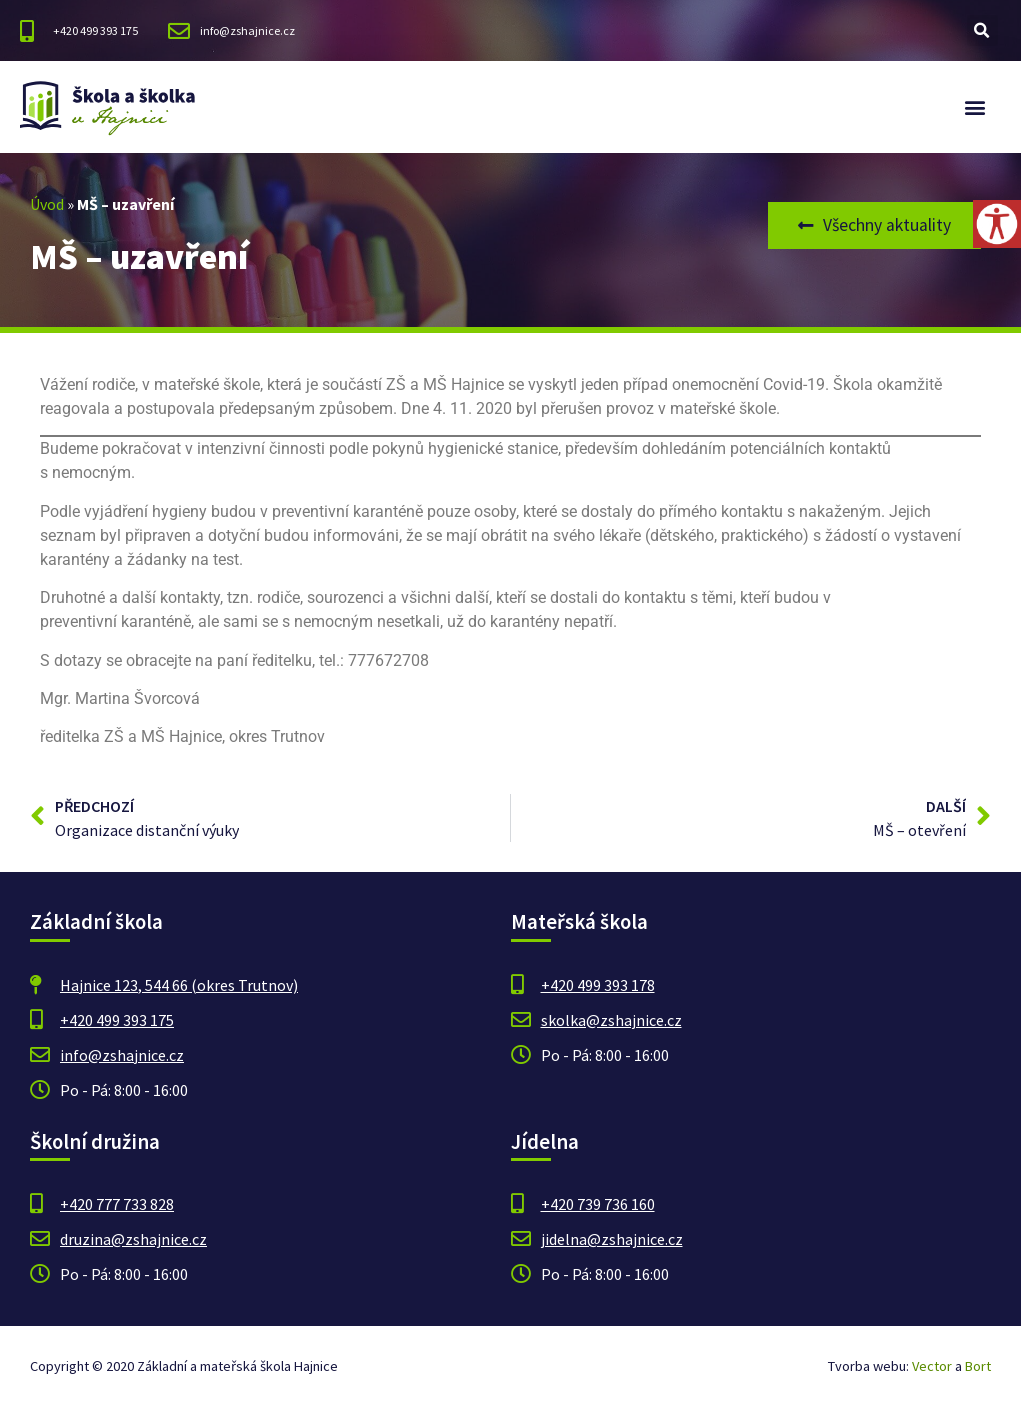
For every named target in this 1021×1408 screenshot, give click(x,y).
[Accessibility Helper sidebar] (997, 224)
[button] (982, 30)
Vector (932, 1366)
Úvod (47, 204)
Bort (978, 1366)
